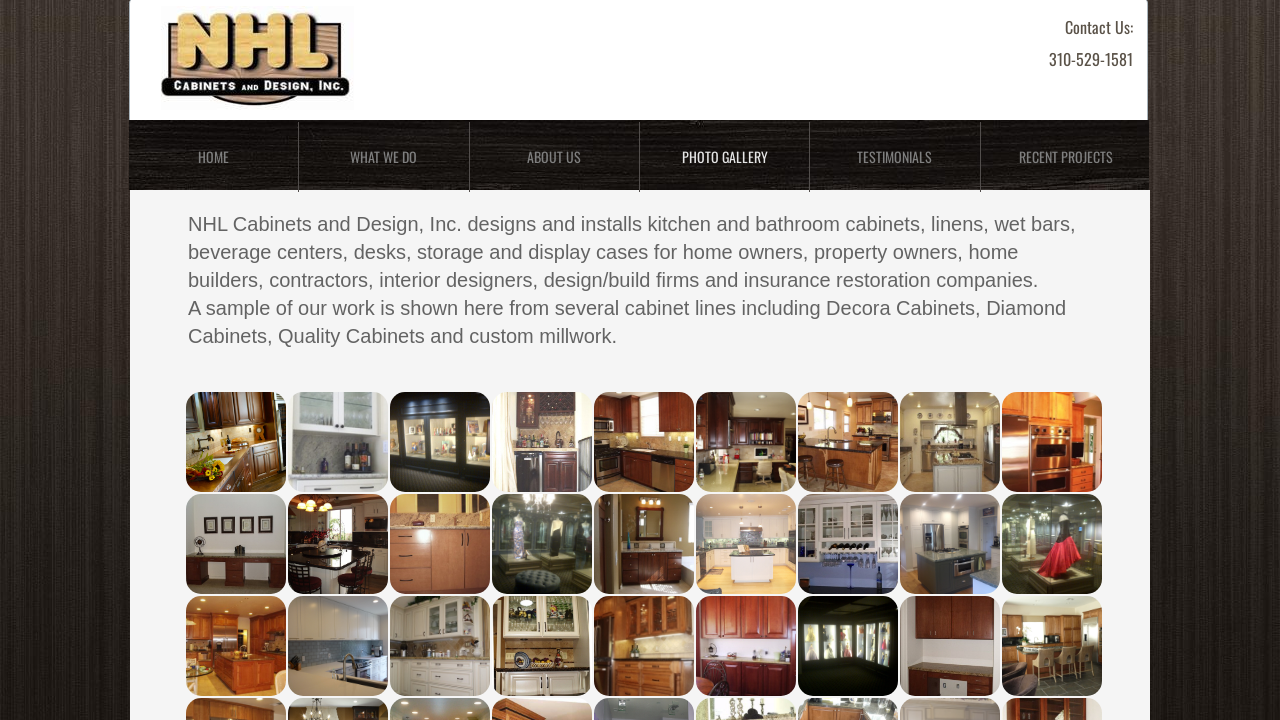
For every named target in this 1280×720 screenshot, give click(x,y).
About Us (554, 156)
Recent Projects (1066, 156)
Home (213, 156)
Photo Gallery (725, 156)
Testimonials (894, 156)
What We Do (383, 156)
